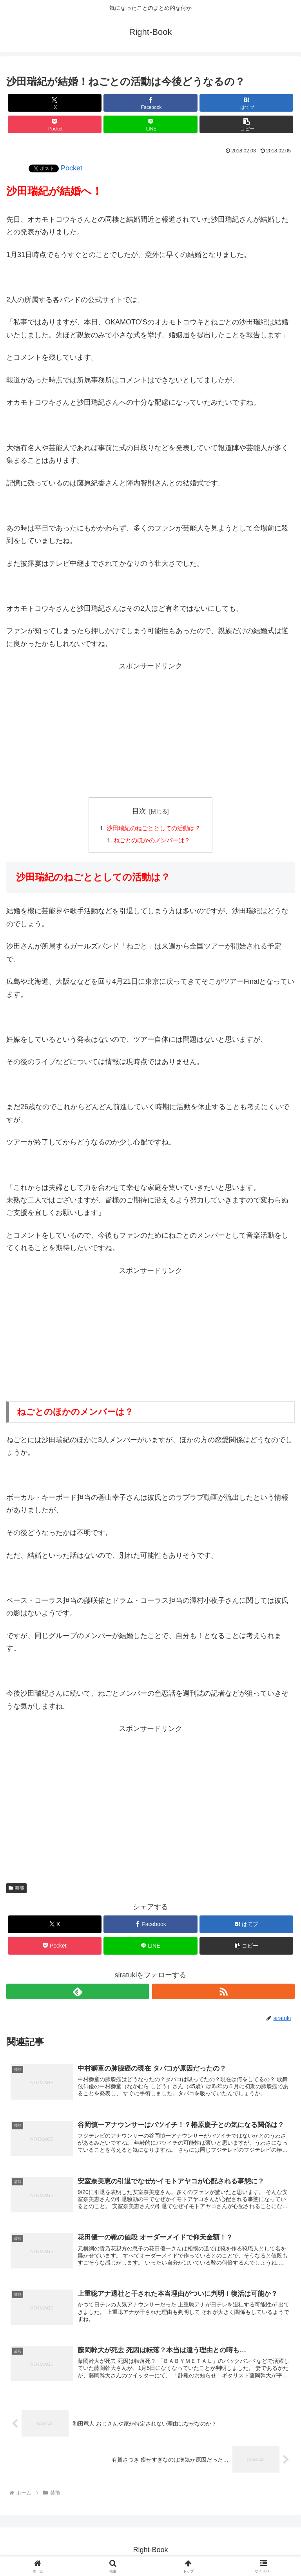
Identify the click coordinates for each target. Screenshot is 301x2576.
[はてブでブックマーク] (246, 103)
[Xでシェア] (55, 103)
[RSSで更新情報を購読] (223, 1992)
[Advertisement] (150, 734)
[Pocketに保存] (55, 124)
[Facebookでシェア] (150, 103)
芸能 (16, 1889)
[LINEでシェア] (150, 124)
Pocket (71, 168)
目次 (139, 811)
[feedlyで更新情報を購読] (77, 1992)
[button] (246, 124)
